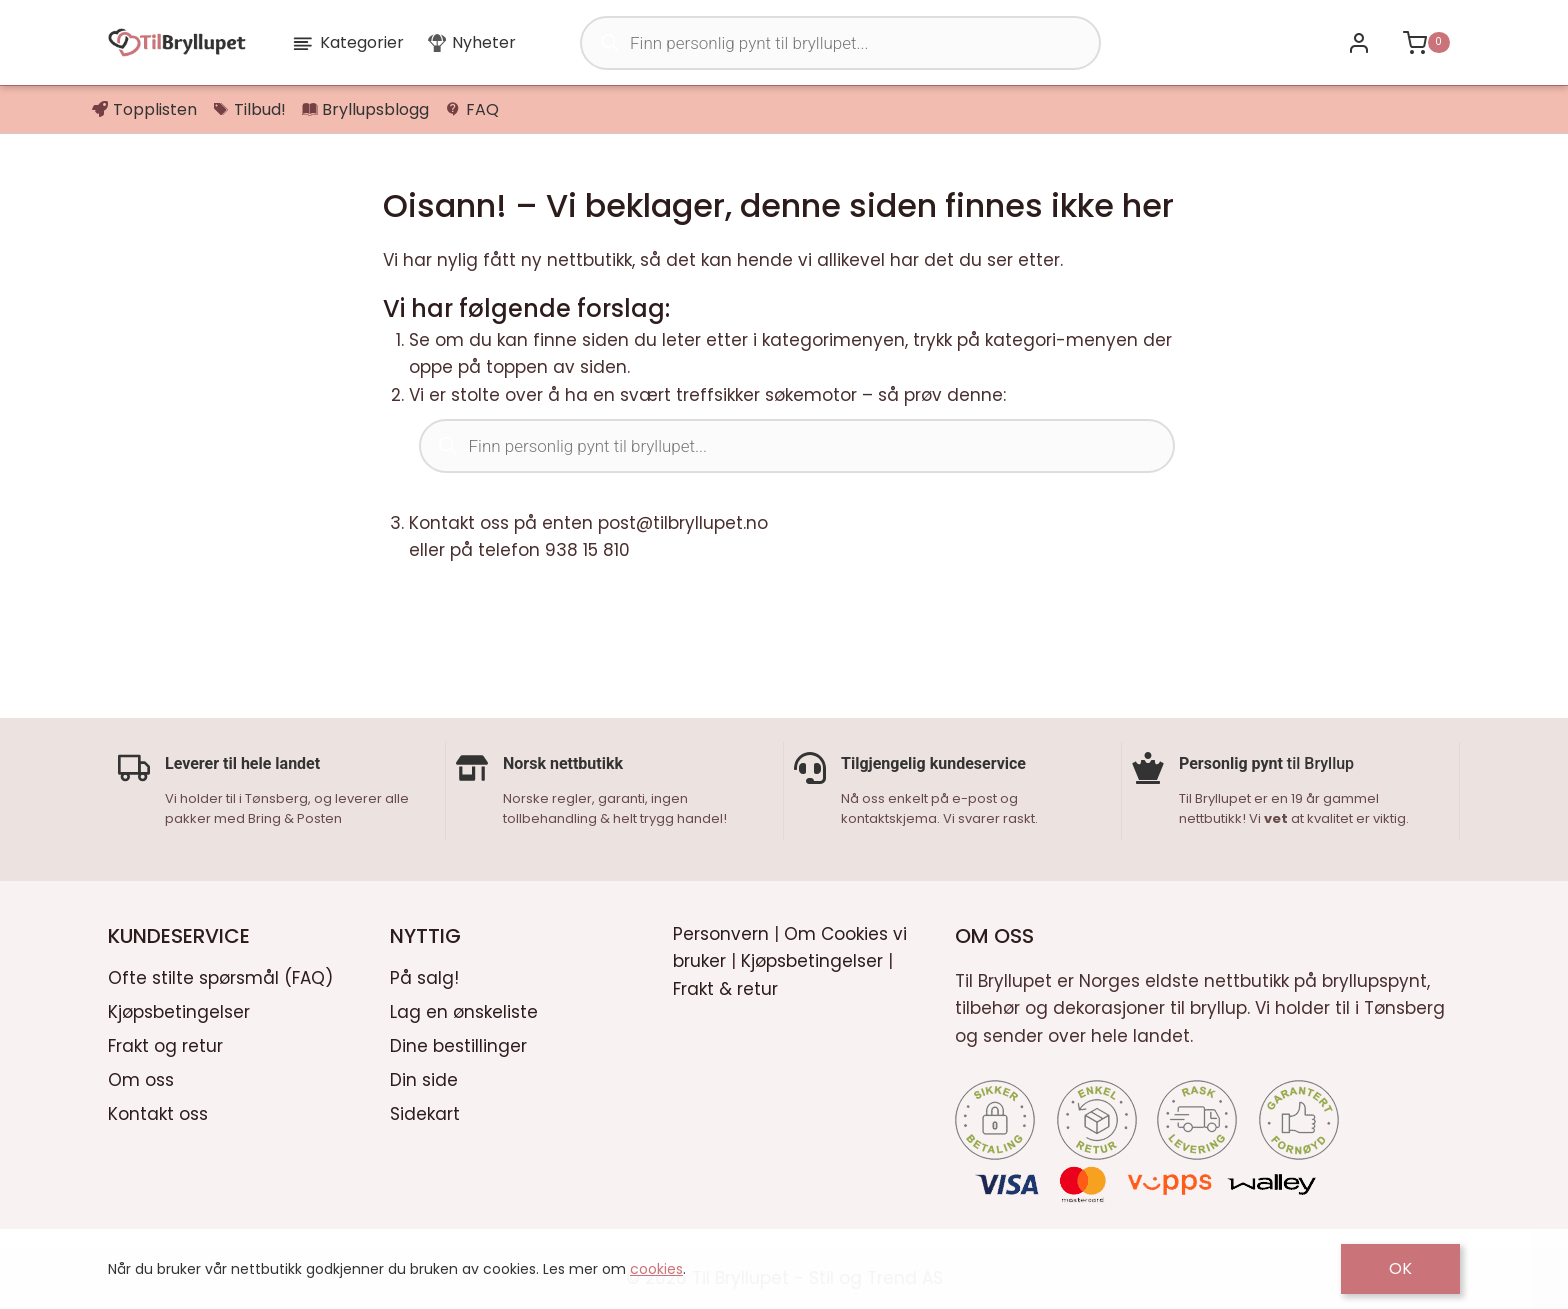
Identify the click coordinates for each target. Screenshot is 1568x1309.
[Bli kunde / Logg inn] (1358, 42)
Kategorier (348, 42)
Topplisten (144, 109)
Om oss (141, 1078)
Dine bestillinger (458, 1044)
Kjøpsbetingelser (179, 1011)
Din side (424, 1078)
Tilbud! (249, 109)
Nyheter (472, 42)
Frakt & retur (725, 987)
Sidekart (425, 1112)
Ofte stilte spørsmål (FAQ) (220, 977)
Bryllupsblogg (366, 109)
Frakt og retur (165, 1044)
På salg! (424, 977)
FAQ (472, 109)
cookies (656, 1269)
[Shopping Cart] (1426, 42)
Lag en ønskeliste (464, 1011)
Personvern (721, 933)
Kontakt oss (158, 1112)
